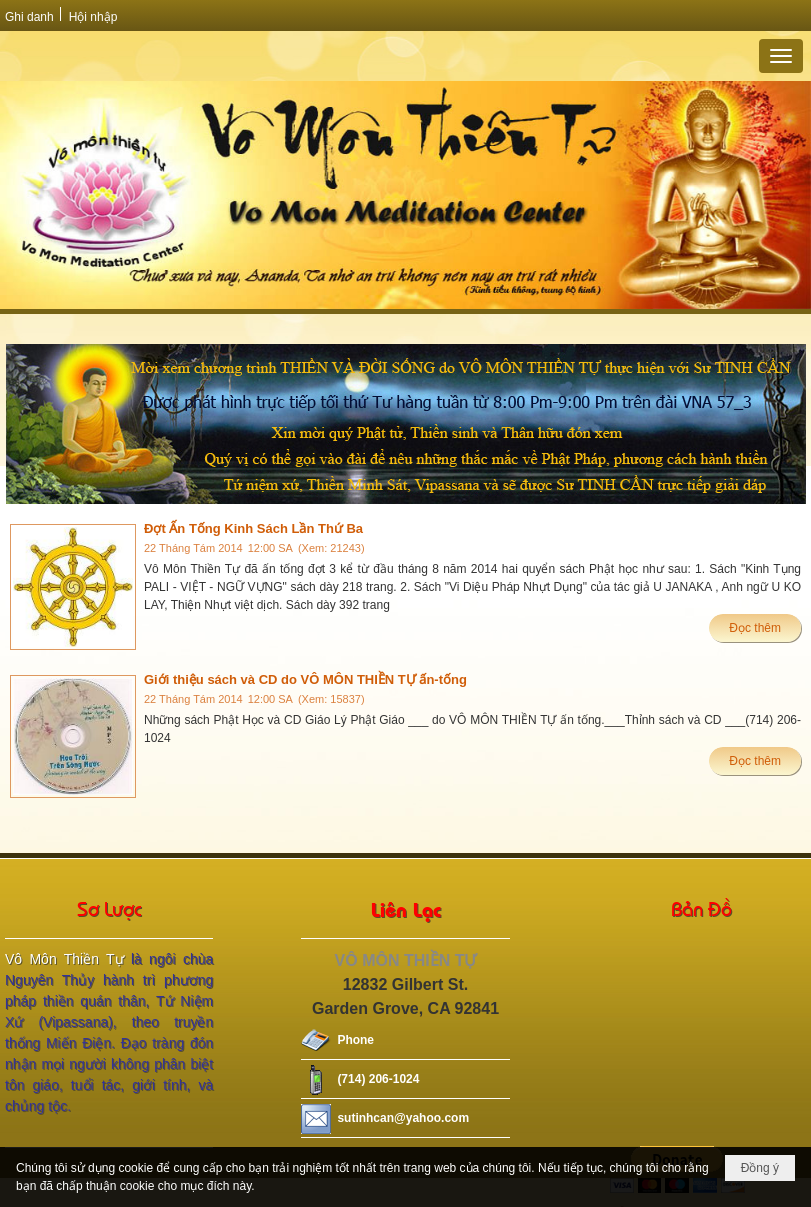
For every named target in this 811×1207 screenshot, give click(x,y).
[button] (781, 56)
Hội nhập (93, 17)
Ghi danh (29, 17)
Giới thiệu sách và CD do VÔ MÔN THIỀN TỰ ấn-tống (305, 679)
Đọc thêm (755, 628)
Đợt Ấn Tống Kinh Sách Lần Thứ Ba (253, 528)
